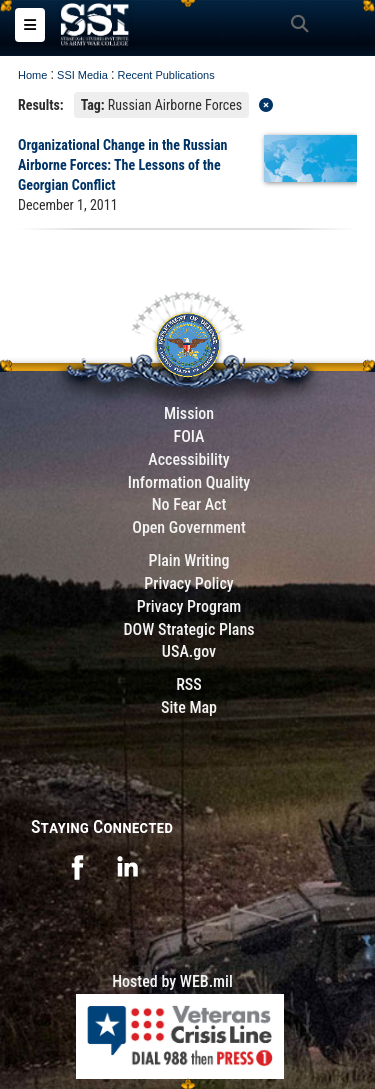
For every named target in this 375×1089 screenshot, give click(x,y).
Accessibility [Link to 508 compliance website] (188, 459)
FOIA (188, 436)
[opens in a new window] (77, 865)
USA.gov (189, 651)
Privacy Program (189, 606)
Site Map (189, 707)
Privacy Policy (188, 583)
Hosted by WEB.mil (172, 981)
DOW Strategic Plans (188, 629)
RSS (189, 684)
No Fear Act (189, 504)
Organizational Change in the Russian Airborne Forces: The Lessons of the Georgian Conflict (122, 165)
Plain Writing (188, 560)
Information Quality (189, 482)
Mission (189, 413)
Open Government (189, 527)
